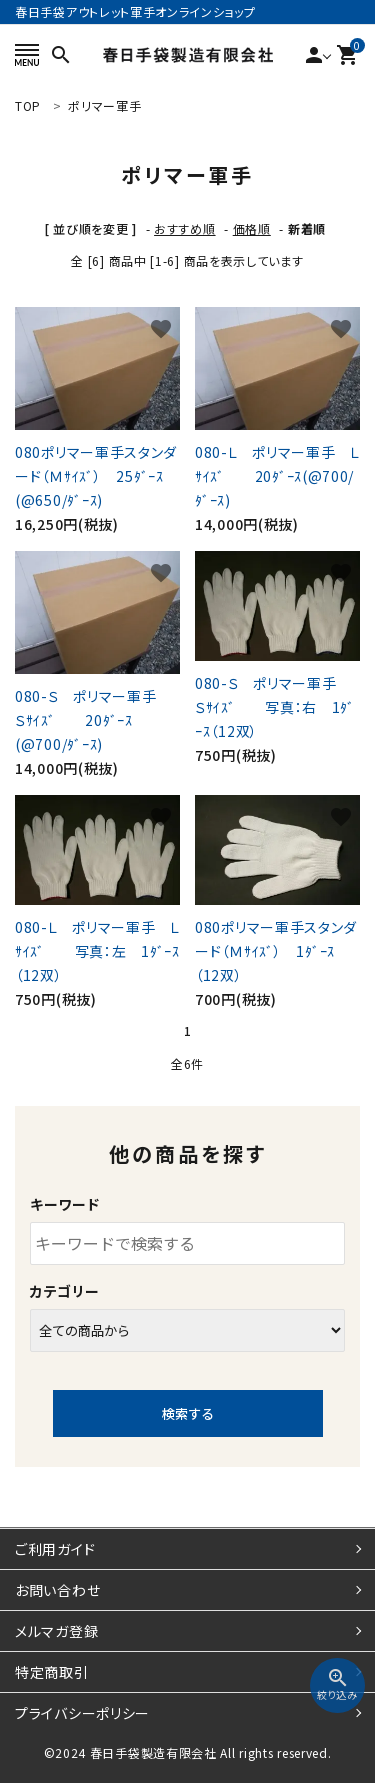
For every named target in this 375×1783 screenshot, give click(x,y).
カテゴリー (65, 1291)
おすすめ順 (185, 228)
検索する (188, 1413)
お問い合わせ (57, 1590)
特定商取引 (52, 1672)
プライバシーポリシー (82, 1713)
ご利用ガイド (55, 1549)
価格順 (252, 228)
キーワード (65, 1204)
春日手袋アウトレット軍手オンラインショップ (135, 11)
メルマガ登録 (56, 1631)
